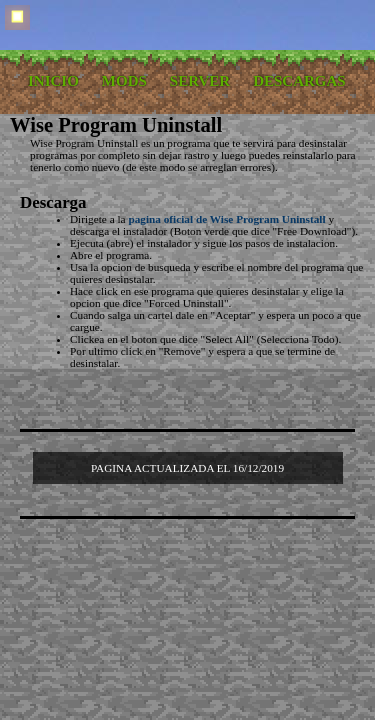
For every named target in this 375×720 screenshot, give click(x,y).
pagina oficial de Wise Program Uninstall (226, 219)
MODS (124, 81)
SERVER (200, 81)
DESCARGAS (299, 81)
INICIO (53, 81)
